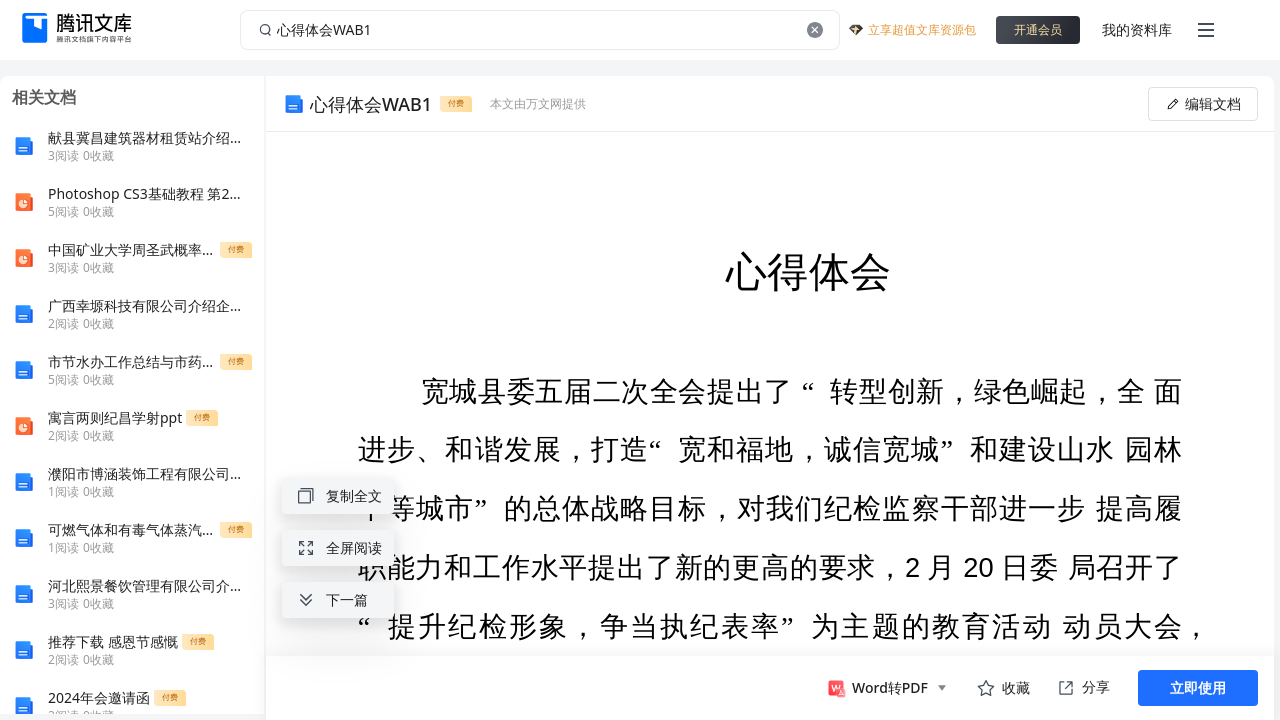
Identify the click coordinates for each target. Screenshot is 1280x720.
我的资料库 (1137, 29)
